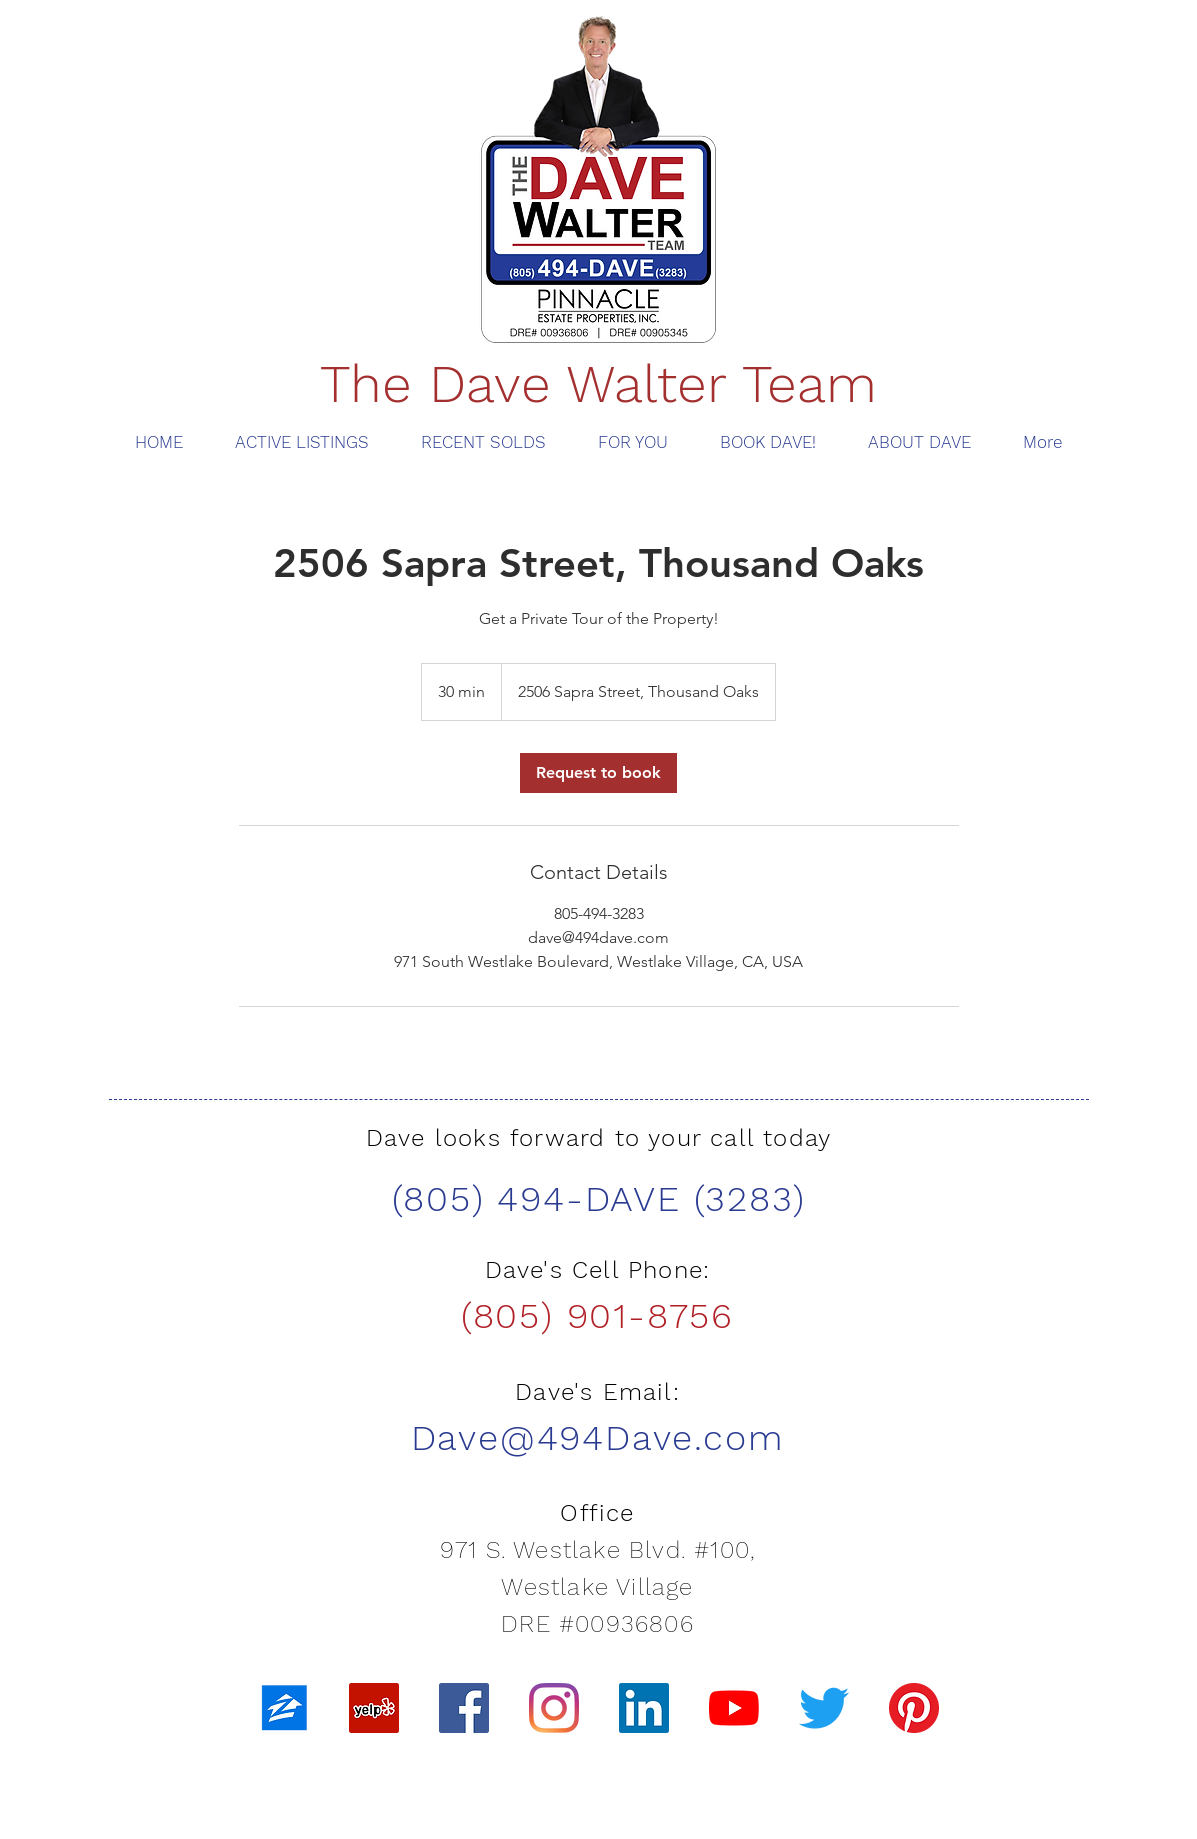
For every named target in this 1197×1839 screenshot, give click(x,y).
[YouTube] (734, 1708)
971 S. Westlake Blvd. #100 (595, 1550)
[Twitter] (824, 1708)
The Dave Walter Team (598, 384)
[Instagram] (554, 1708)
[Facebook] (464, 1708)
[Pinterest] (914, 1708)
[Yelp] (374, 1708)
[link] (598, 773)
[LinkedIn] (644, 1708)
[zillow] (284, 1708)
